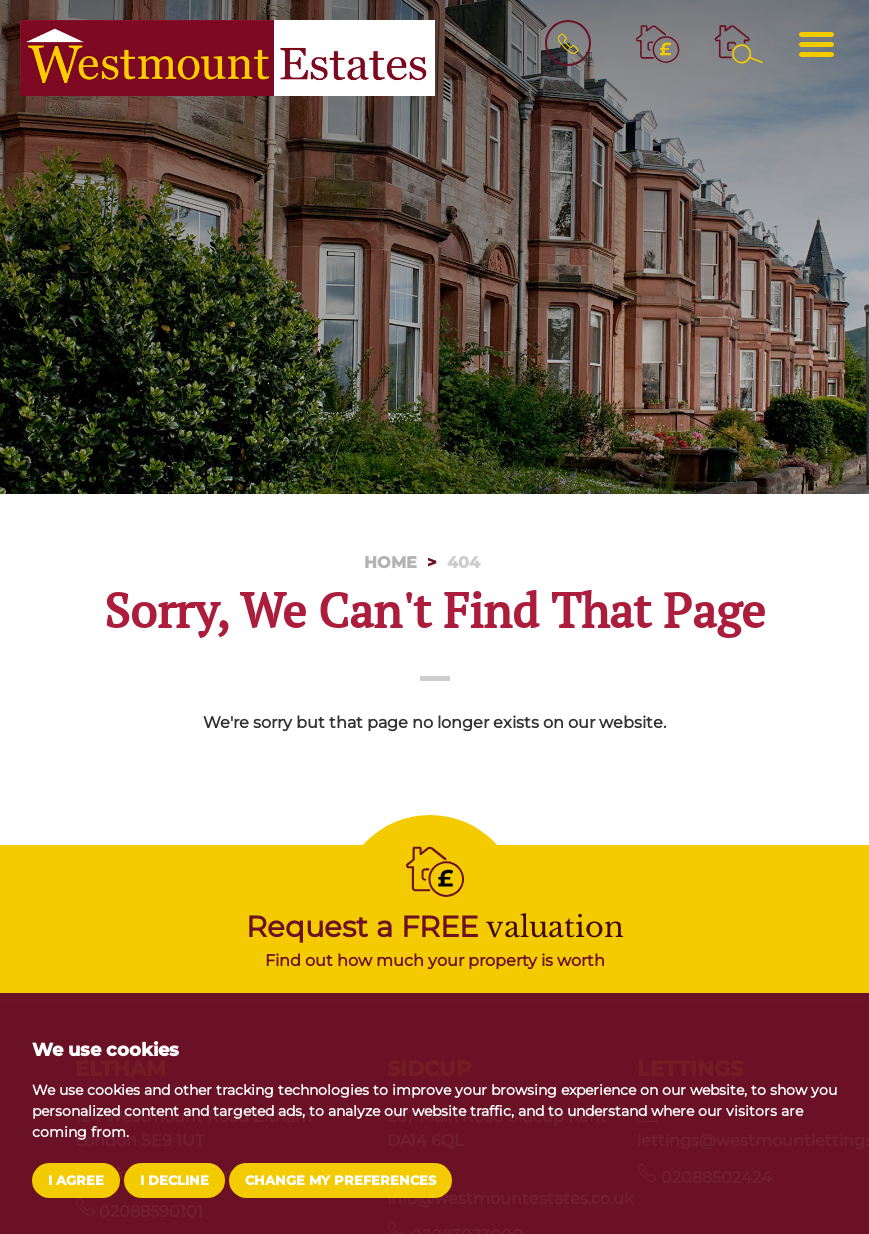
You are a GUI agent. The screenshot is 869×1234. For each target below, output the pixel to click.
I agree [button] (76, 1180)
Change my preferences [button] (340, 1180)
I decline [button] (174, 1180)
